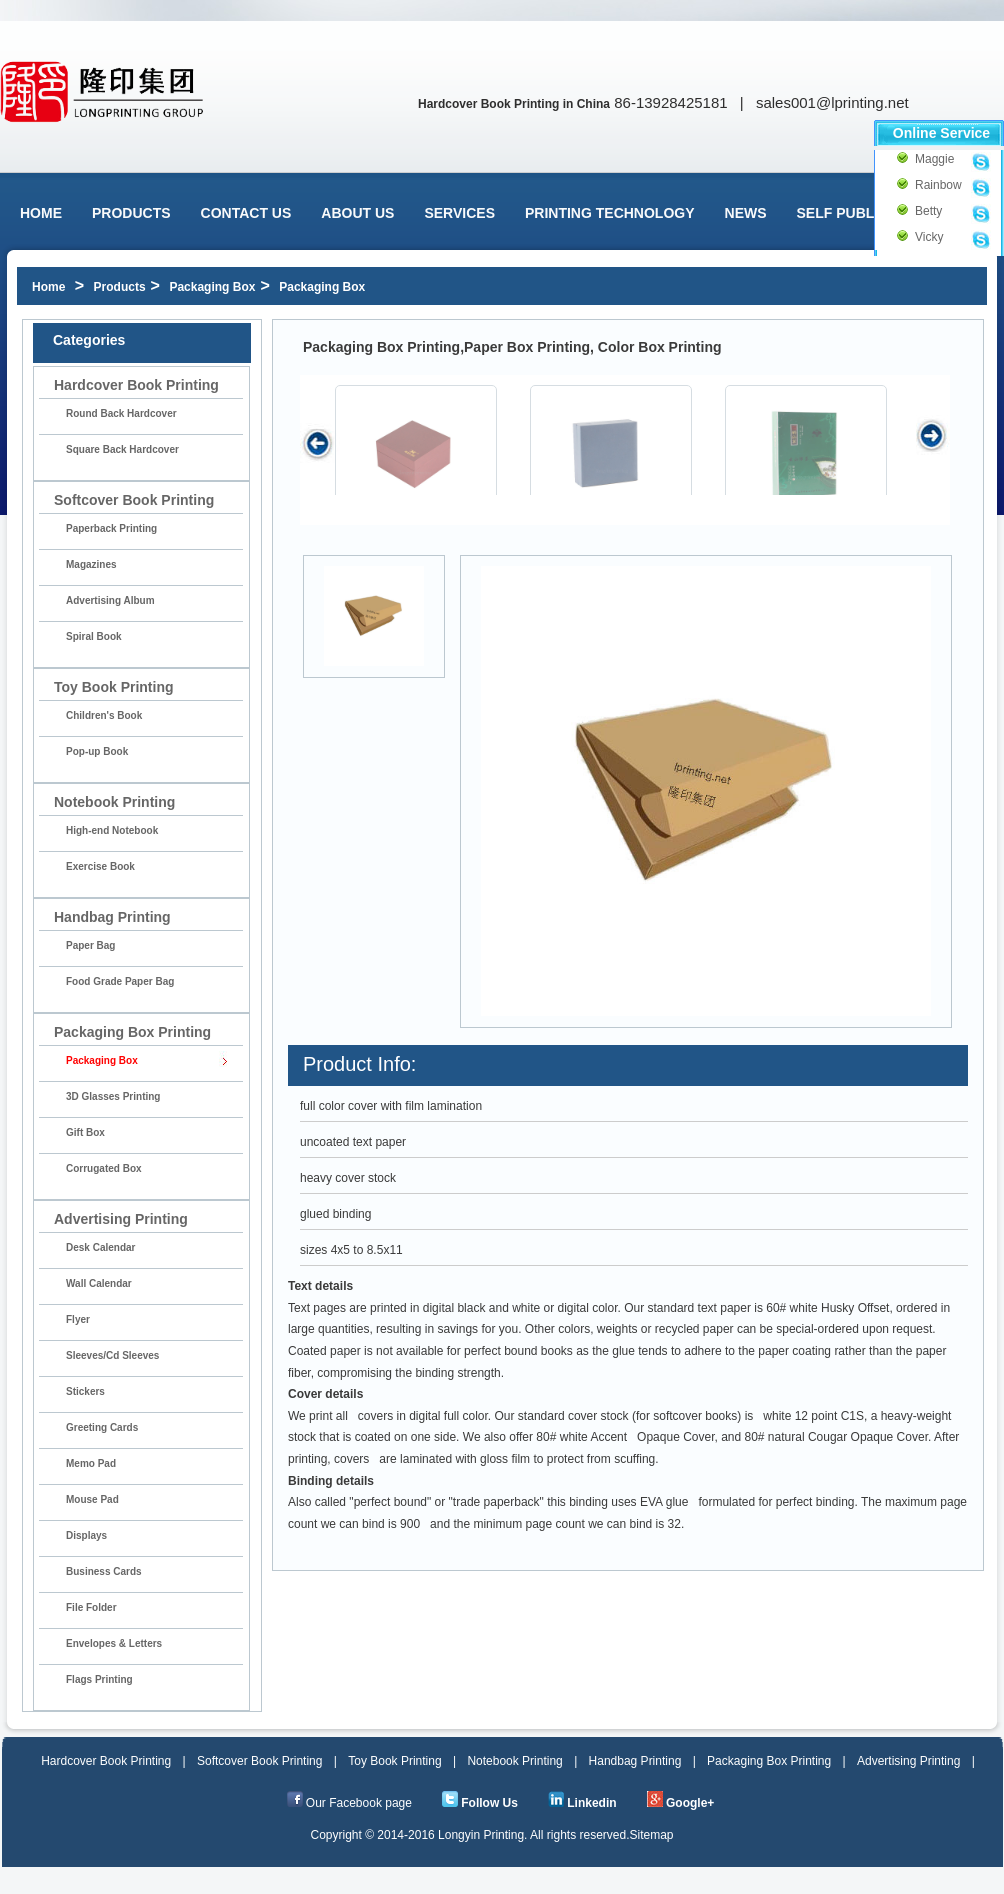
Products (131, 213)
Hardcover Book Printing (106, 1761)
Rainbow (924, 185)
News (746, 213)
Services (459, 213)
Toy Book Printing (394, 1761)
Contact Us (246, 213)
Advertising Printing (908, 1761)
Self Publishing (860, 213)
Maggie (924, 159)
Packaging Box (212, 287)
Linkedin (591, 1803)
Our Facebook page (359, 1803)
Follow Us (489, 1803)
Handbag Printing (635, 1761)
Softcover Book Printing (259, 1761)
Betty (924, 211)
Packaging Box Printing (769, 1761)
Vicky (924, 237)
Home (41, 213)
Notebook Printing (514, 1761)
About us (357, 213)
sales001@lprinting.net (832, 102)
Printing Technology (610, 213)
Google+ (690, 1803)
